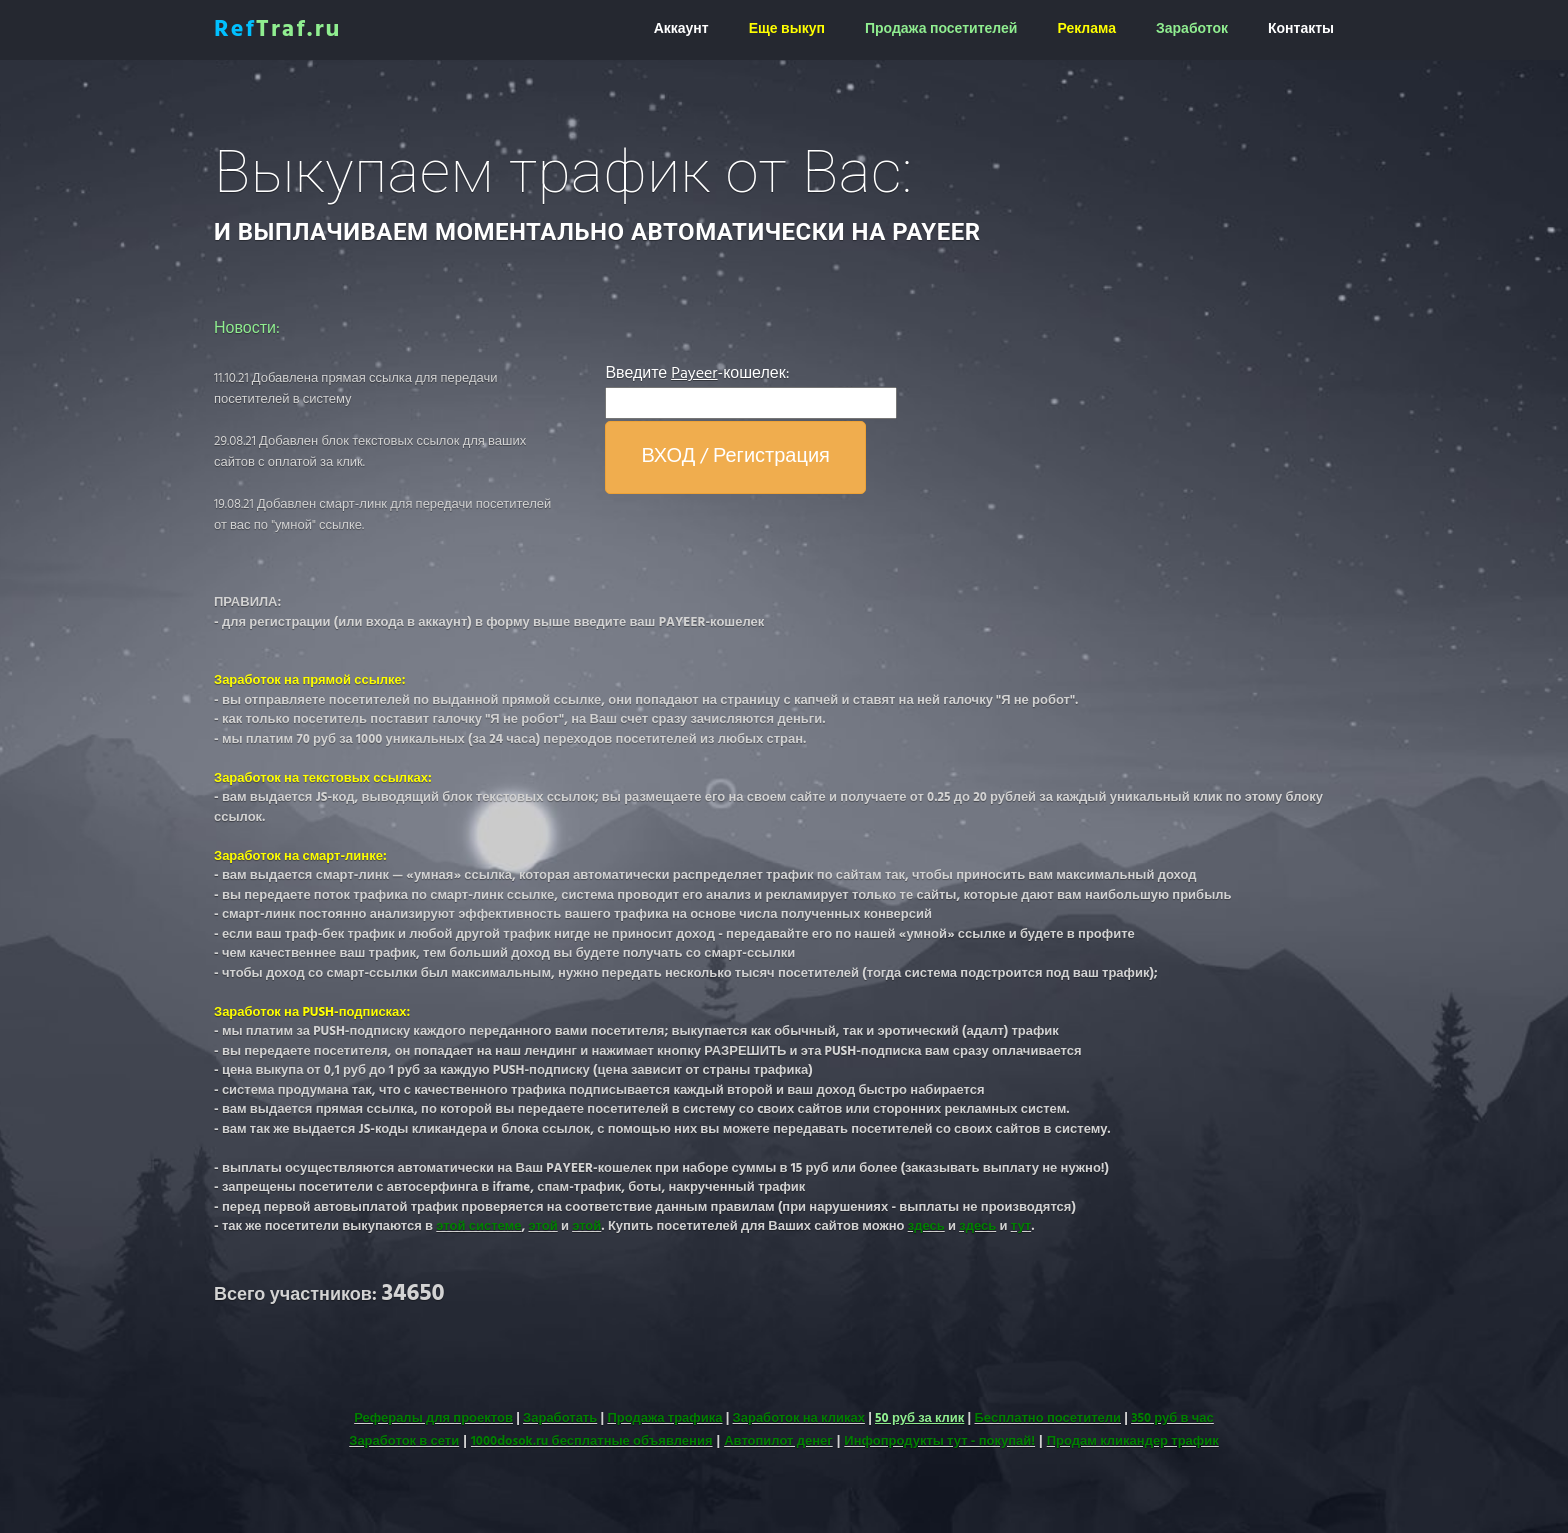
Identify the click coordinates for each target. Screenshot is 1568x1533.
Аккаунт (681, 29)
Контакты (1301, 29)
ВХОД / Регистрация (735, 457)
